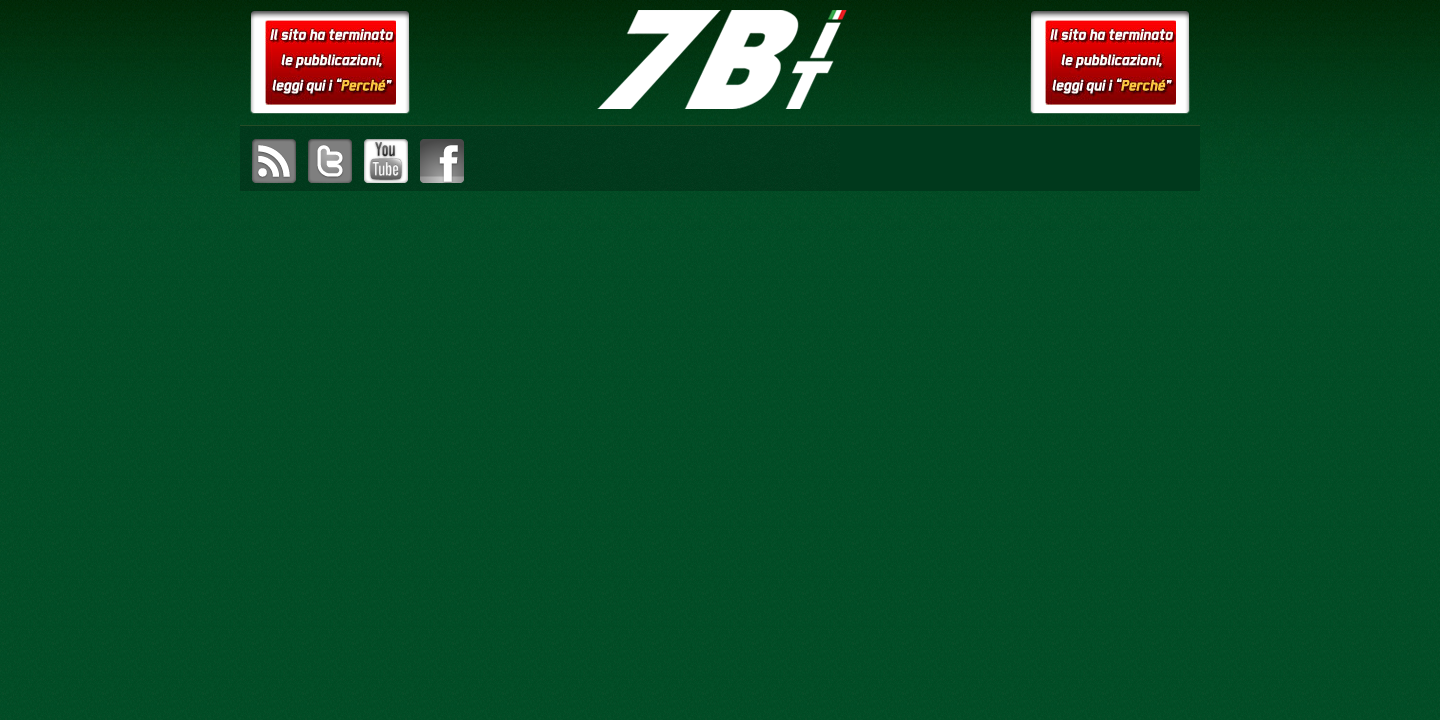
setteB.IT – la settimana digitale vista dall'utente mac (720, 60)
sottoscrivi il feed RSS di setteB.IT (274, 161)
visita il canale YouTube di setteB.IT (386, 161)
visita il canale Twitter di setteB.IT (330, 161)
